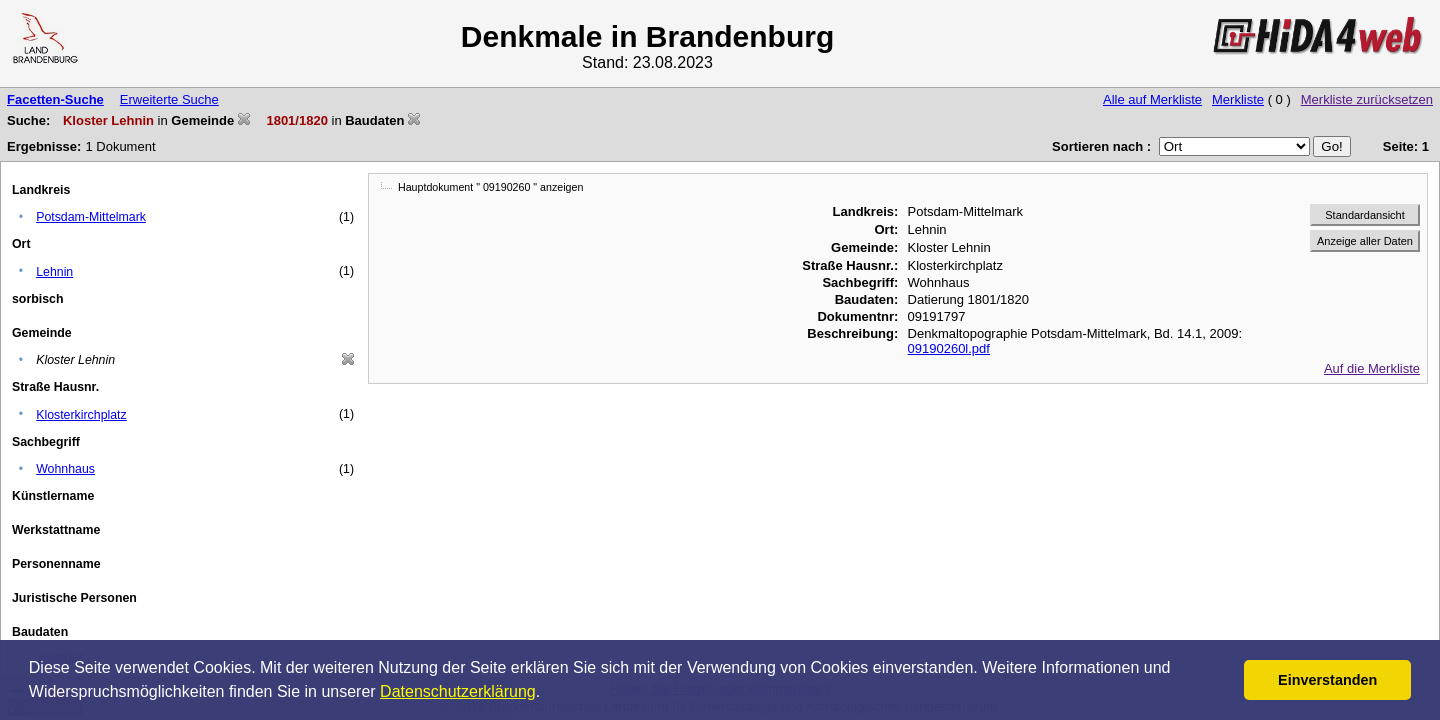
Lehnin (54, 272)
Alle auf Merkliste (1152, 99)
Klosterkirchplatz (81, 415)
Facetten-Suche (55, 99)
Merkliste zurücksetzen (1367, 99)
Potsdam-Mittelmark (91, 217)
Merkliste (1238, 99)
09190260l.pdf (949, 348)
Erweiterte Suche (169, 99)
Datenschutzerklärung (458, 691)
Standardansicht (1365, 215)
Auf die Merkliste (1372, 368)
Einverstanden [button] (1327, 680)
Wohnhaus (65, 469)
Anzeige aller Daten (1365, 241)
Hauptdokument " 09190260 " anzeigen (490, 187)
